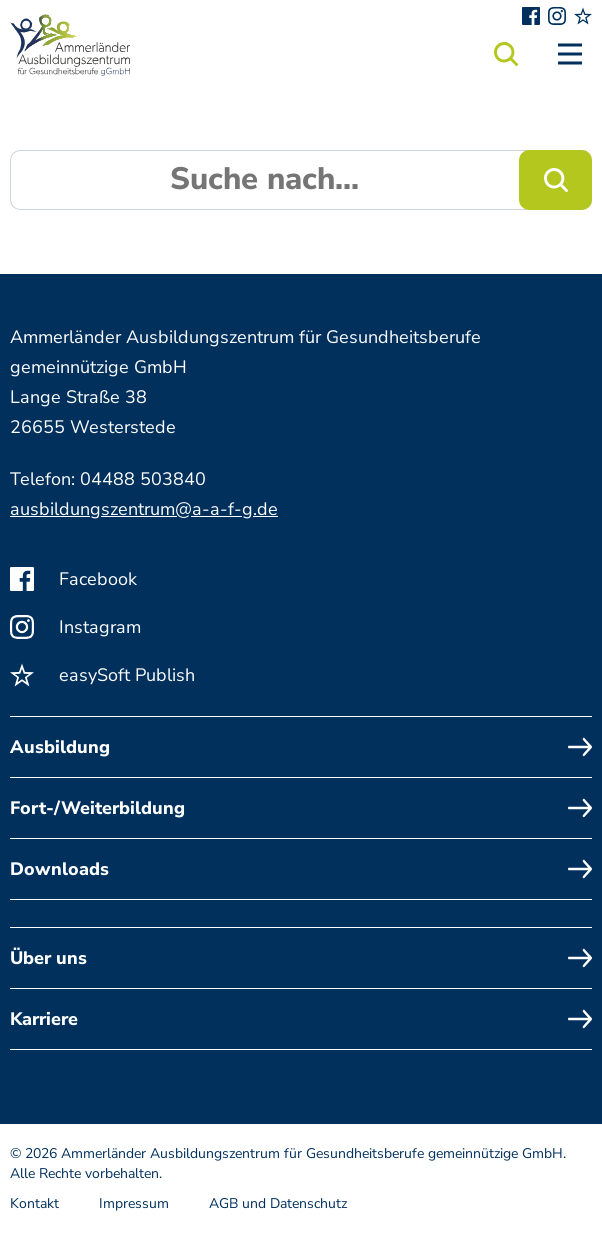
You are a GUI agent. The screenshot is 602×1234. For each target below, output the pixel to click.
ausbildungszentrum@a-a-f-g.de (144, 509)
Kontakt (34, 1203)
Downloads (301, 869)
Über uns (301, 958)
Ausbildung (301, 747)
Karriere (301, 1019)
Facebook (73, 579)
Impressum (134, 1203)
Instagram (75, 627)
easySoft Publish (102, 675)
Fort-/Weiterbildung (301, 808)
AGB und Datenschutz (278, 1203)
